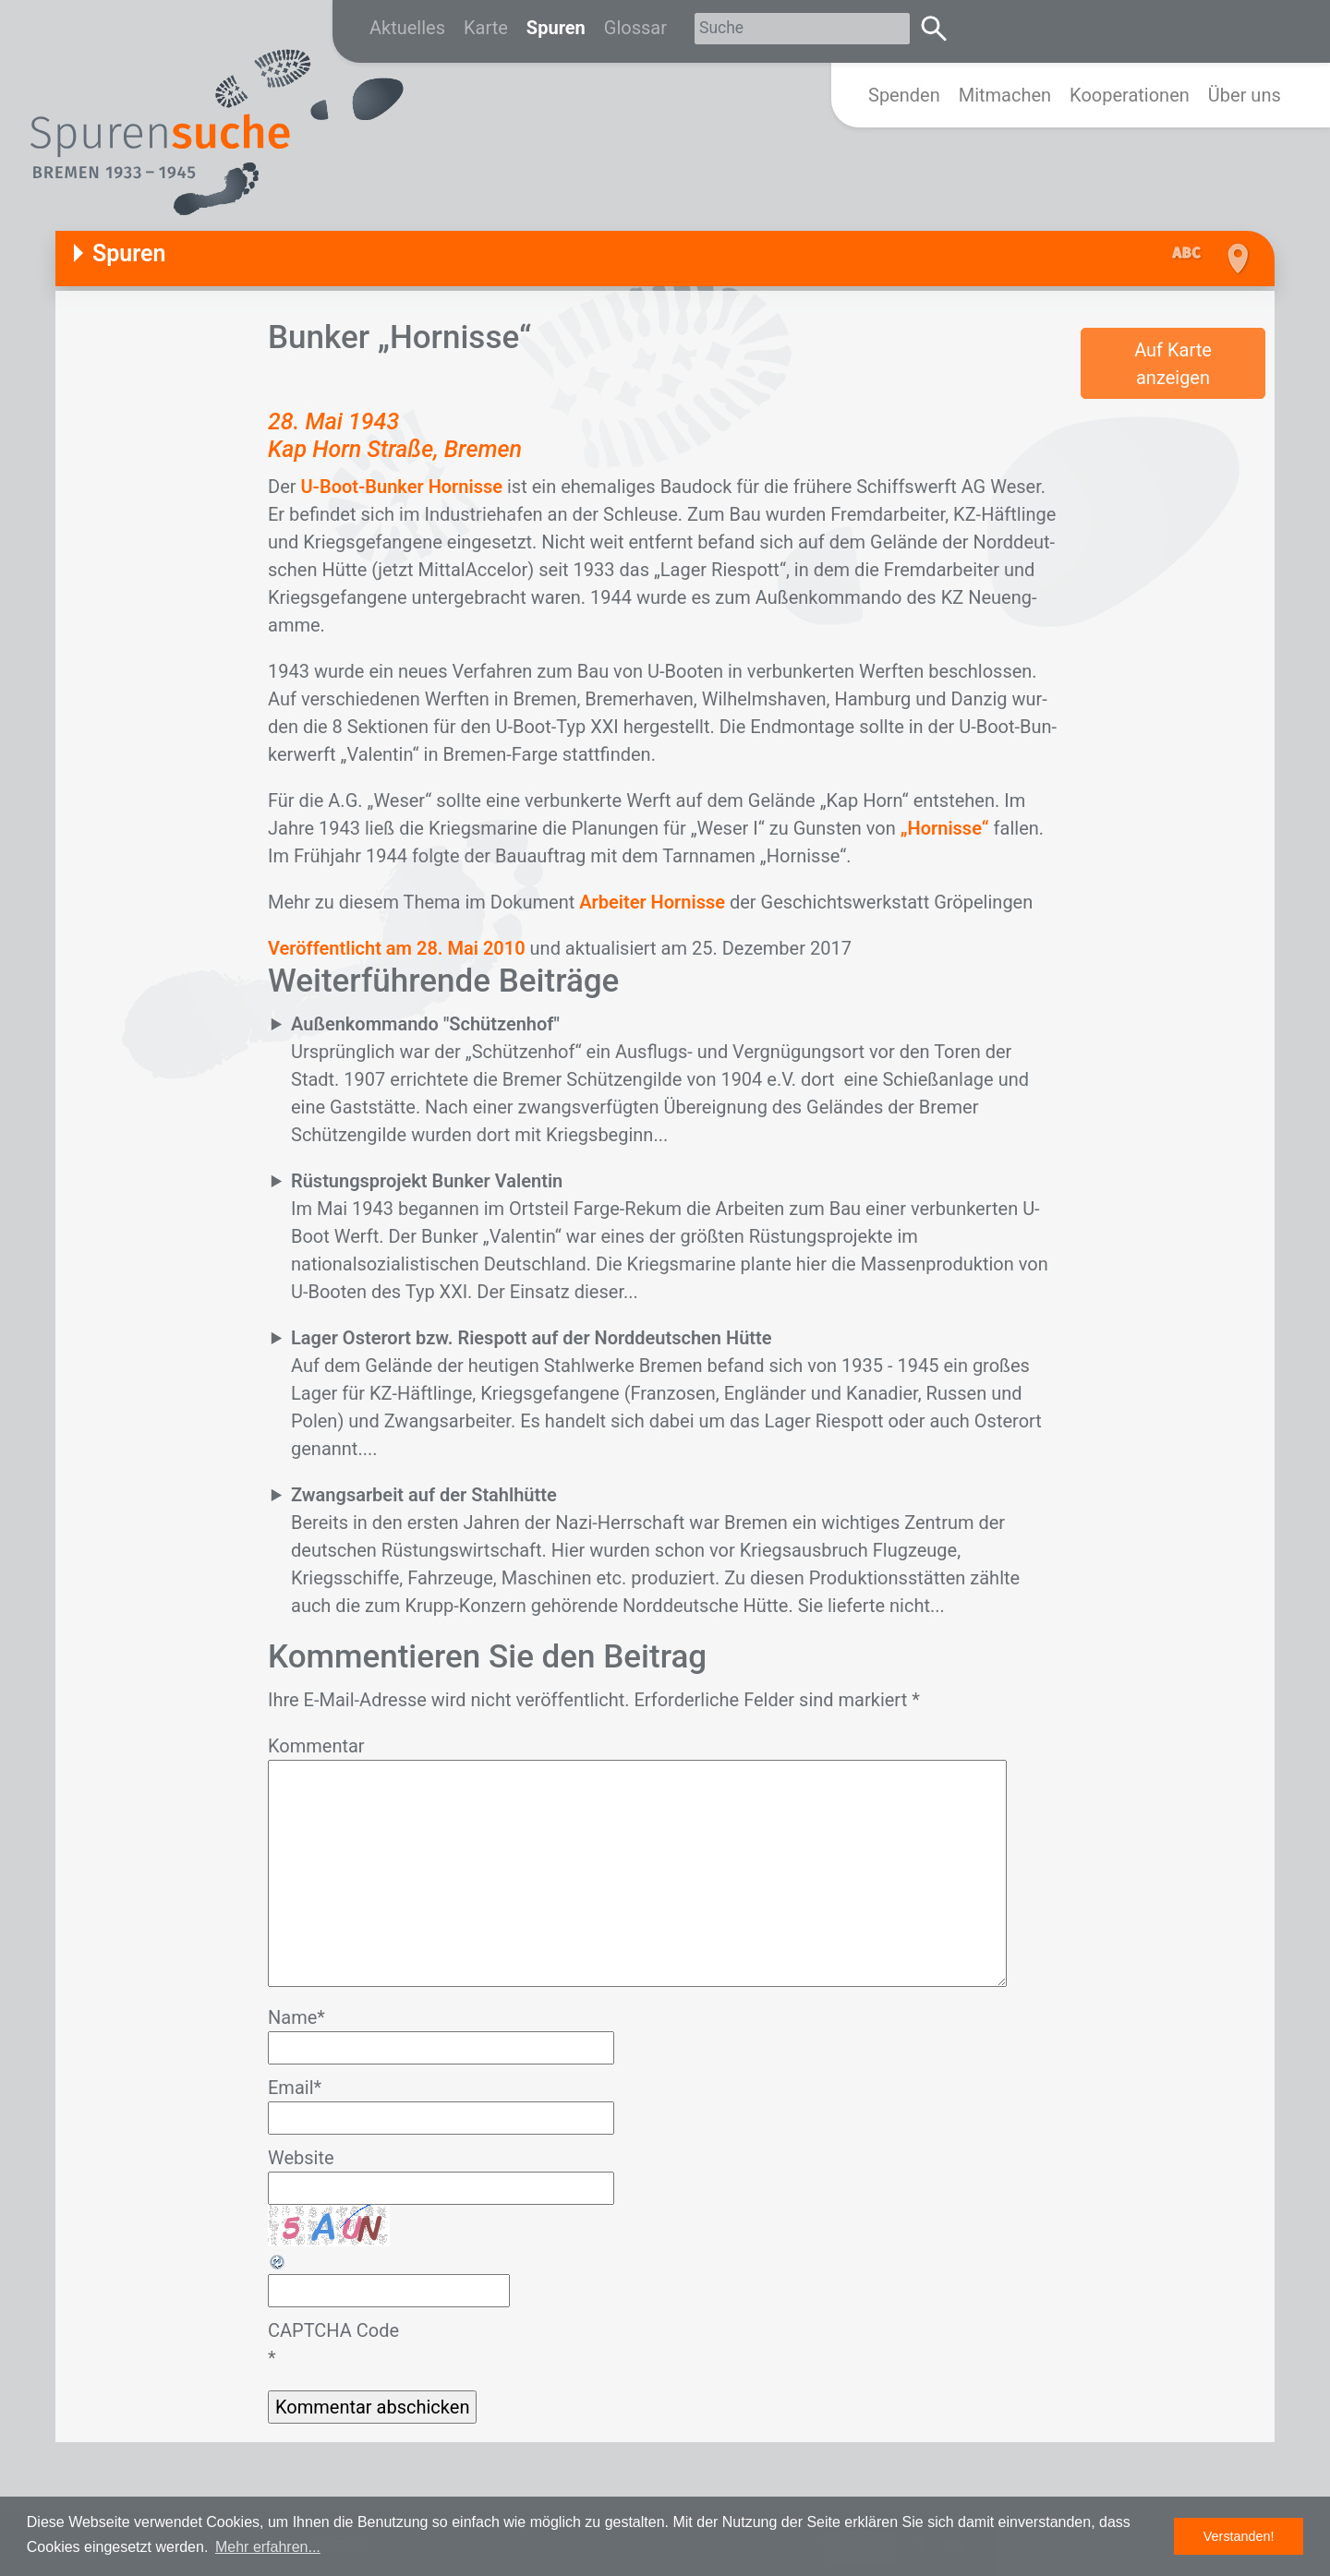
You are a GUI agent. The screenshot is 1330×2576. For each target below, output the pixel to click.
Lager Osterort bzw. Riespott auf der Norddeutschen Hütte (531, 1338)
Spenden (904, 95)
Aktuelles (407, 28)
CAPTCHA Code (333, 2330)
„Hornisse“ (947, 828)
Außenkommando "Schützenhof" (425, 1024)
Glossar (635, 28)
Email (294, 2087)
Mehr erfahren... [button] (267, 2547)
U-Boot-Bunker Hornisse (401, 486)
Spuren (556, 28)
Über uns (1244, 95)
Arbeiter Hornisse (652, 902)
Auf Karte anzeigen (1173, 364)
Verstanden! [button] (1239, 2536)
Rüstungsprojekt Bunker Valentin (426, 1181)
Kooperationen (1130, 95)
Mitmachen (1005, 95)
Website (301, 2158)
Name (296, 2017)
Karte (486, 28)
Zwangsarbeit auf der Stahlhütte (424, 1495)
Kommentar (316, 1746)
